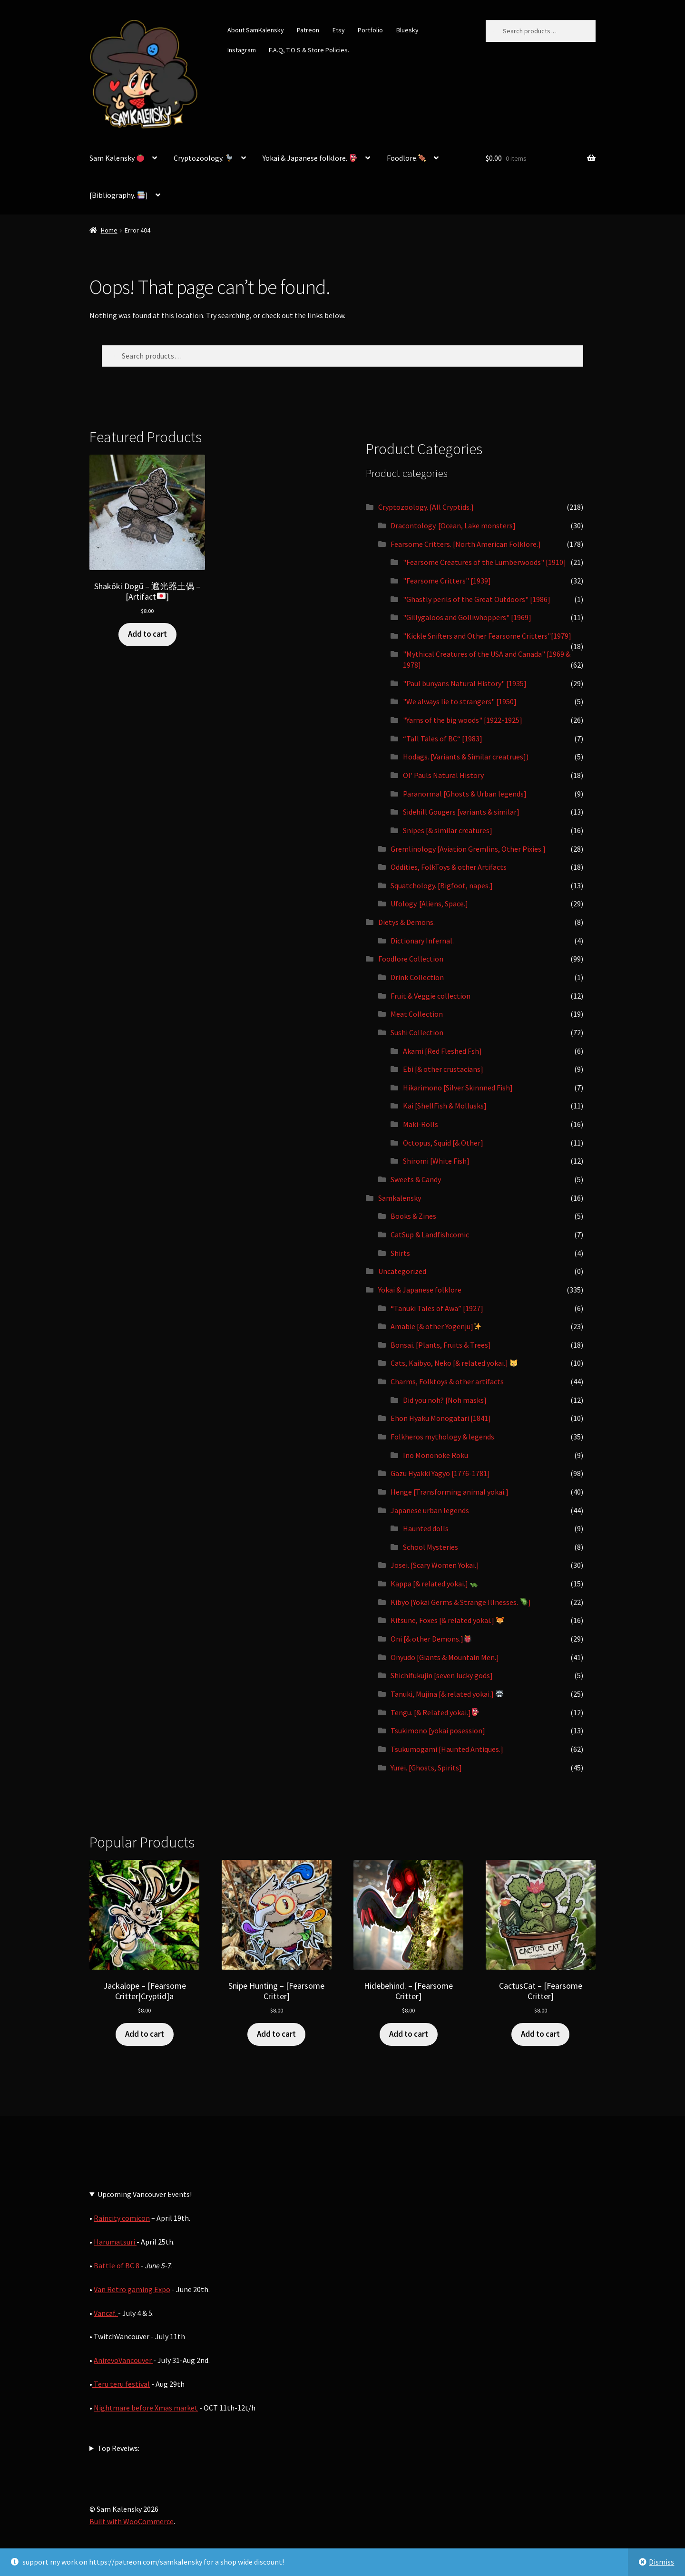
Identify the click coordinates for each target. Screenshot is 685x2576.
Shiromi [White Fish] (436, 1161)
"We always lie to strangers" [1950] (460, 701)
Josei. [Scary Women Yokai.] (435, 1565)
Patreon (308, 30)
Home (109, 230)
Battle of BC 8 (117, 2265)
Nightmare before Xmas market (146, 2407)
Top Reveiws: (118, 2448)
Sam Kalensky (116, 158)
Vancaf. (106, 2313)
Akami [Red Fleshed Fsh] (442, 1051)
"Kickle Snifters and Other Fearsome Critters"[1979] (487, 636)
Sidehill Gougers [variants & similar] (461, 812)
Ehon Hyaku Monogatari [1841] (441, 1418)
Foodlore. (406, 158)
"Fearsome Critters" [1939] (447, 580)
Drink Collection (417, 977)
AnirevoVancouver (123, 2360)
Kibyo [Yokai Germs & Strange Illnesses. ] (461, 1602)
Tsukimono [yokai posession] (438, 1730)
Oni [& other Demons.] (431, 1638)
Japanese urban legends (430, 1510)
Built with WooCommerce (131, 2521)
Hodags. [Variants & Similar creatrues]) (465, 756)
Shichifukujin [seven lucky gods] (442, 1675)
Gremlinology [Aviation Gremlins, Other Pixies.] (468, 849)
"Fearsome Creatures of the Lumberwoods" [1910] (484, 562)
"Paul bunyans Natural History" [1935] (465, 683)
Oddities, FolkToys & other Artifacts (449, 867)
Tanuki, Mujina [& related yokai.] (447, 1694)
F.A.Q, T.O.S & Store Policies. (309, 50)
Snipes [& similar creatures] (447, 830)
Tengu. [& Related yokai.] (435, 1712)
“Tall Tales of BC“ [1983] (442, 738)
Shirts (400, 1253)
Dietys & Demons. (406, 922)
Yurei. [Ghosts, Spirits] (426, 1767)
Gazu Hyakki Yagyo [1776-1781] (440, 1473)
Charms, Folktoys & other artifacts (447, 1381)
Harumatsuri (115, 2241)
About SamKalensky (255, 30)
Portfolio (370, 30)
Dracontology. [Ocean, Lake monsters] (453, 525)
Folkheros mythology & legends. (443, 1436)
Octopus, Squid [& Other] (443, 1142)
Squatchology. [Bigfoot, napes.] (442, 885)
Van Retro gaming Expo (132, 2289)
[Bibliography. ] (118, 195)
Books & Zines (413, 1216)
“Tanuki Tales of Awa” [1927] (437, 1308)
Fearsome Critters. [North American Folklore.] (466, 544)
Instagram (241, 50)
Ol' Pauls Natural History (443, 775)
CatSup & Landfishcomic (430, 1234)
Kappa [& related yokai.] (434, 1583)
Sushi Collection (417, 1032)
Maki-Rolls (420, 1124)
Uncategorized (402, 1271)
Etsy (339, 30)
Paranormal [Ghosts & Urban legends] (465, 793)
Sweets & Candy (416, 1179)
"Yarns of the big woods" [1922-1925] (462, 720)
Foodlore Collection (410, 958)
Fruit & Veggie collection (430, 996)
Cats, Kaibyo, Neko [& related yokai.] (454, 1363)
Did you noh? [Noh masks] (445, 1400)
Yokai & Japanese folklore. (310, 158)
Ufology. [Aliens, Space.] (429, 903)
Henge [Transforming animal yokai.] (450, 1492)
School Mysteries (430, 1547)
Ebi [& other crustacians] (443, 1069)
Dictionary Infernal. (422, 940)
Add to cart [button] (147, 634)
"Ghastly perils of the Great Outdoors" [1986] (476, 599)
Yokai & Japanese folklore (419, 1289)
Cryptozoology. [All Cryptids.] (426, 507)
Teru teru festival (121, 2384)
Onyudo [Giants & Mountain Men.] (445, 1657)
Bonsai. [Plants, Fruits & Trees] (441, 1345)
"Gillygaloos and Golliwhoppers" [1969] (467, 617)
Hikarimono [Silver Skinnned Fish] (458, 1087)
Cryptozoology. (203, 158)
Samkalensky (399, 1198)
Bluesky (407, 30)
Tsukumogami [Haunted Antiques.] (447, 1749)
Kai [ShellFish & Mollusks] (445, 1105)
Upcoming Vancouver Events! (145, 2194)
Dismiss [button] (661, 2561)
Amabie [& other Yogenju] (436, 1326)
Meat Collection (417, 1014)
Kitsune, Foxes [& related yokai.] (447, 1620)
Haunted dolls (426, 1528)
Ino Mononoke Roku (435, 1455)
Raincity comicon (122, 2218)
